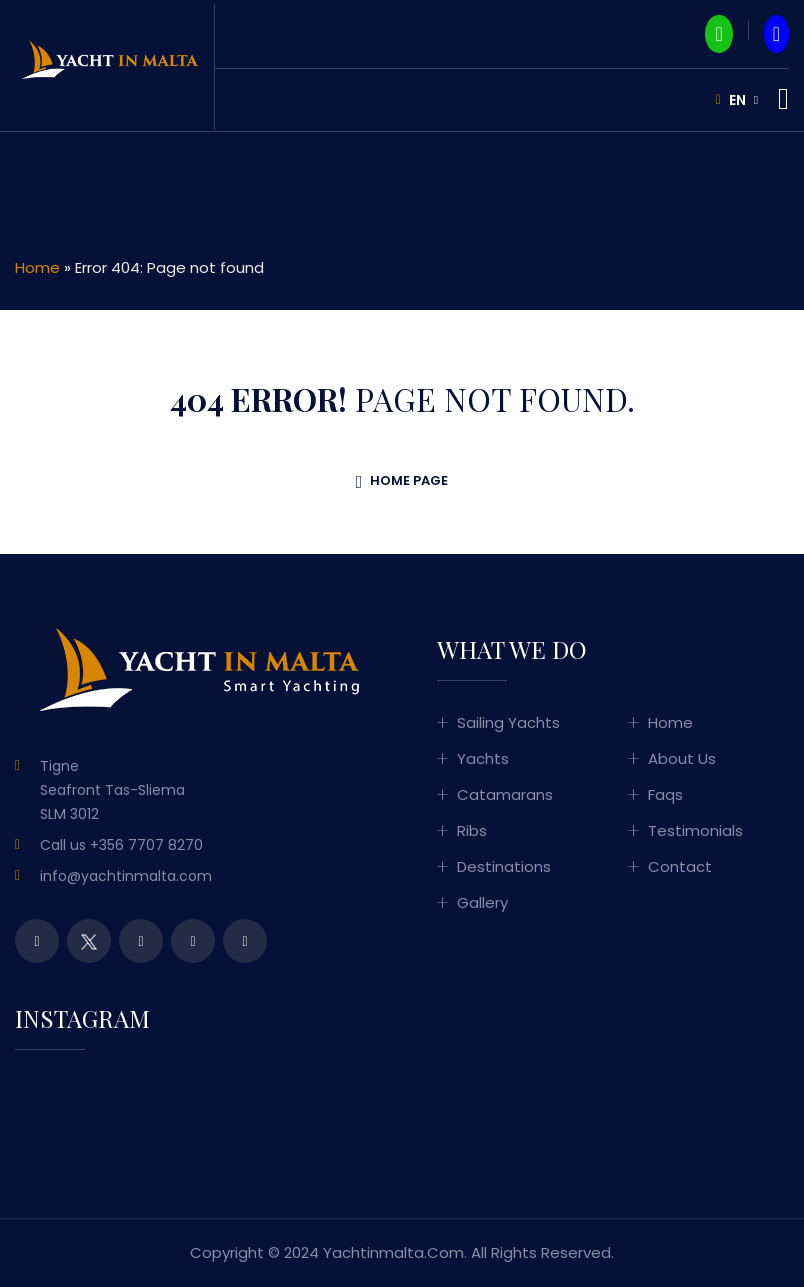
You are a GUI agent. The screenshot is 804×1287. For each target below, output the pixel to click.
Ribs (472, 830)
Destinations (504, 866)
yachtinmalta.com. (395, 1252)
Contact (680, 866)
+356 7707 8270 (146, 845)
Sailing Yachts (508, 722)
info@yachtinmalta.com (126, 876)
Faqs (665, 794)
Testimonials (695, 830)
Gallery (482, 902)
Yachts (483, 758)
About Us (682, 758)
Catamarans (505, 794)
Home (37, 267)
